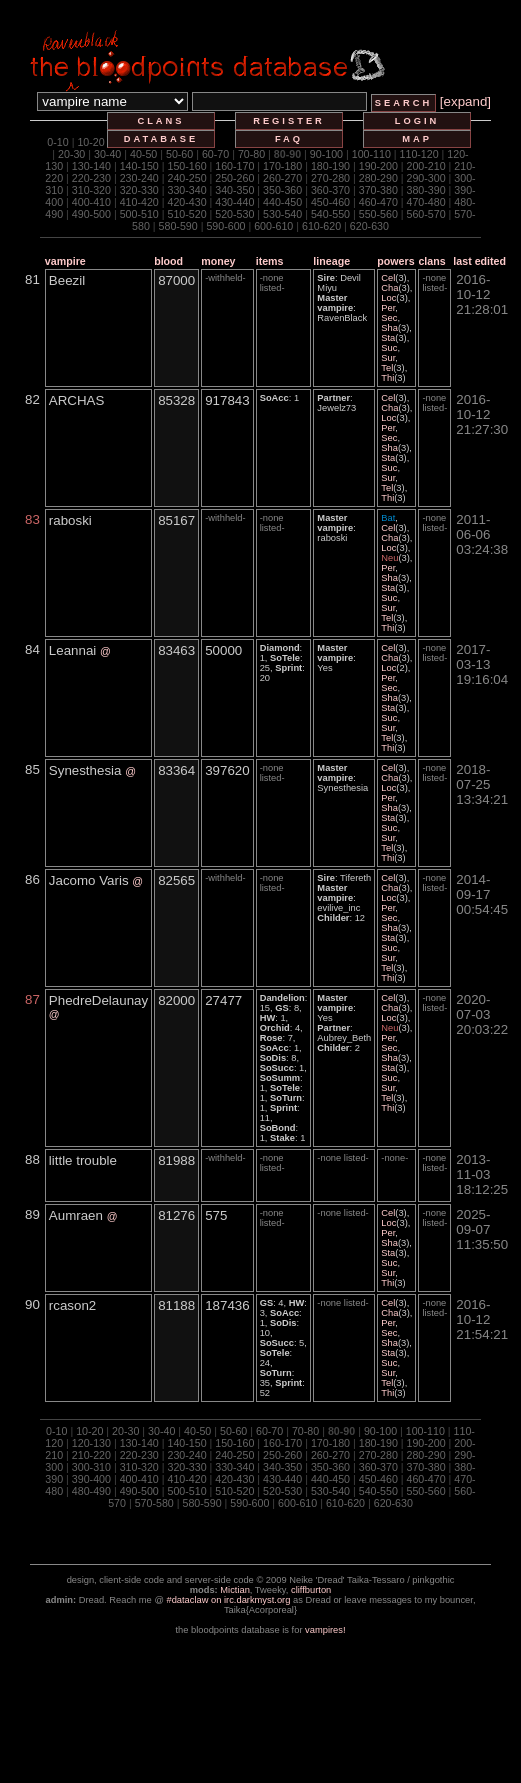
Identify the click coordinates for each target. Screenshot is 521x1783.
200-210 (426, 166)
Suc (389, 348)
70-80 (251, 154)
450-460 (330, 202)
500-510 (139, 214)
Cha (389, 288)
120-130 (91, 1443)
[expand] (465, 101)
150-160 (186, 166)
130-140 (91, 166)
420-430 (186, 202)
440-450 (282, 202)
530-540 (282, 214)
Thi (387, 378)
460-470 (378, 202)
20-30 (71, 154)
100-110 (371, 154)
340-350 (234, 190)
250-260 (234, 178)
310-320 (91, 190)
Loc (388, 298)
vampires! (325, 1630)
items (270, 261)
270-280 (330, 178)
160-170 (234, 166)
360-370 (330, 190)
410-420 (139, 202)
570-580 (154, 1503)
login (417, 121)
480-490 (91, 1491)
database (161, 139)
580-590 (178, 226)
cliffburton (311, 1590)
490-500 (91, 214)
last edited (479, 261)
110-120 (419, 154)
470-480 (426, 202)
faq (289, 139)
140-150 (139, 166)
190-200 (378, 166)
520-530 (234, 214)
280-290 (378, 178)
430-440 (234, 202)
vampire (65, 261)
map (417, 139)
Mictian (235, 1590)
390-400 (91, 1479)
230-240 (139, 178)
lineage (331, 261)
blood (168, 261)
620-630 (369, 226)
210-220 (91, 1455)
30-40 (107, 154)
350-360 (282, 190)
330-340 (186, 190)
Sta (388, 338)
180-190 (330, 166)
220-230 (91, 178)
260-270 (282, 178)
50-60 (179, 154)
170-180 (282, 166)
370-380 (378, 190)
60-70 (215, 154)
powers (395, 261)
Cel (388, 278)
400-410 (91, 202)
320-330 (139, 190)
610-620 (321, 226)
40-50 (143, 154)
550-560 (378, 214)
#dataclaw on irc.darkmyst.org (228, 1600)
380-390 (426, 190)
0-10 (57, 142)
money (218, 261)
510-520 (186, 214)
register (289, 121)
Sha (389, 328)
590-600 (225, 226)
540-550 (330, 214)
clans (160, 121)
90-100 (326, 154)
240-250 (186, 178)
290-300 (426, 178)
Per (388, 308)
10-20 (90, 142)
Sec (389, 318)
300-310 (91, 1467)
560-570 (426, 214)
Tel (387, 368)
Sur (388, 358)
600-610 (273, 226)
